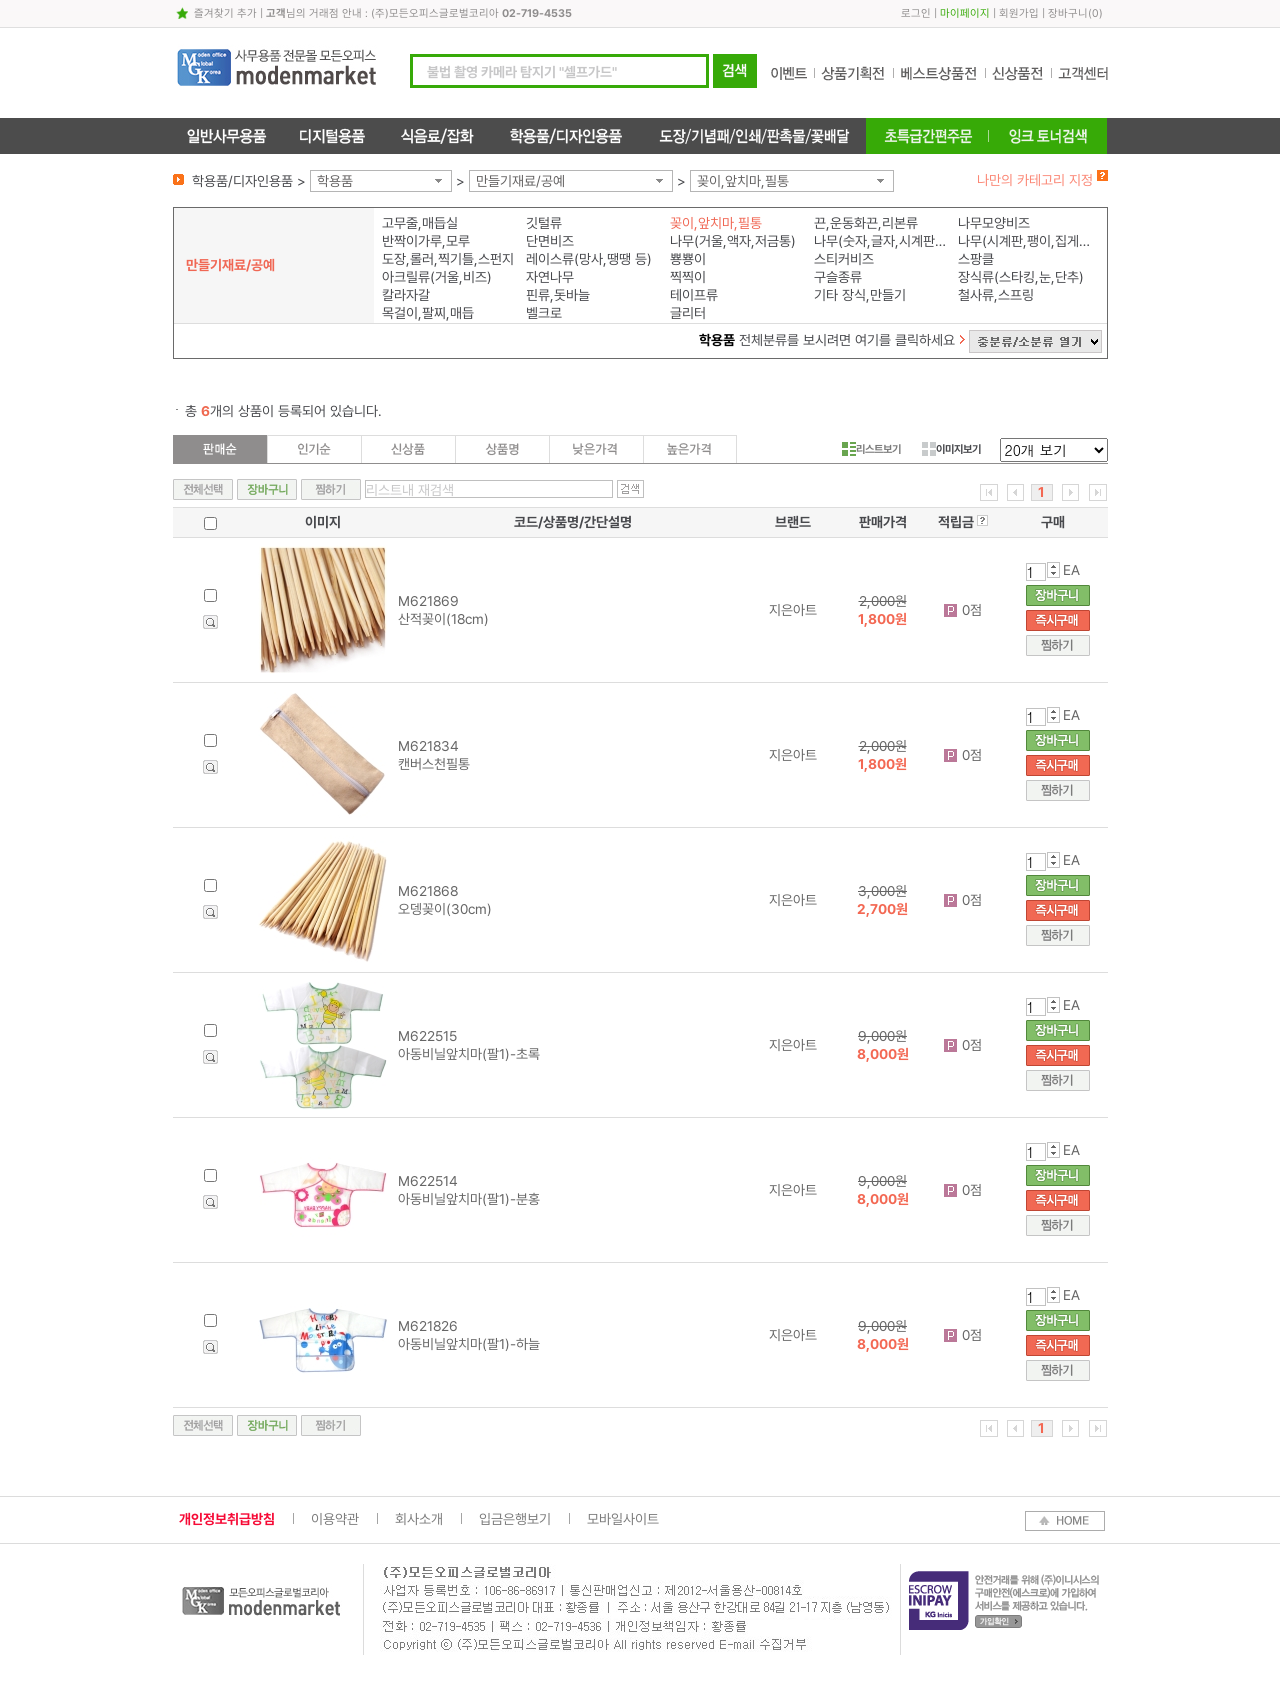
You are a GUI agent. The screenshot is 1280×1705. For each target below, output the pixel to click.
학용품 (335, 181)
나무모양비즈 (994, 223)
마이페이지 (965, 13)
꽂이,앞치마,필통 (743, 181)
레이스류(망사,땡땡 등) (589, 259)
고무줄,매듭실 (420, 223)
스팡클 (976, 259)
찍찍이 (688, 277)
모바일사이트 (623, 1519)
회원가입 (1019, 13)
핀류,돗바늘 (558, 295)
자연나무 (550, 277)
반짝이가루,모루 (426, 241)
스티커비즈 (844, 259)
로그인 (916, 13)
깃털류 (544, 223)
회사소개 (419, 1519)
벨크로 (544, 313)
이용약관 (335, 1519)
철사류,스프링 (996, 295)
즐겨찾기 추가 (225, 13)
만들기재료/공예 (520, 181)
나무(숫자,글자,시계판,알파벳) (881, 241)
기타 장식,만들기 (860, 295)
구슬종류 (838, 277)
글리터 (688, 313)
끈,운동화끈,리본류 (866, 223)
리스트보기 (871, 449)
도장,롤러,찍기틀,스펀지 (448, 259)
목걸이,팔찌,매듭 (428, 313)
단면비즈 (550, 241)
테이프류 (694, 295)
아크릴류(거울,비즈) (437, 277)
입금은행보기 (515, 1519)
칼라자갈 (406, 295)
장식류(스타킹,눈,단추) (1021, 277)
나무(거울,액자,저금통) (733, 241)
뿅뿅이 (688, 259)
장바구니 (1068, 13)
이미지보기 (951, 449)
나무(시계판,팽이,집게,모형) (1025, 241)
